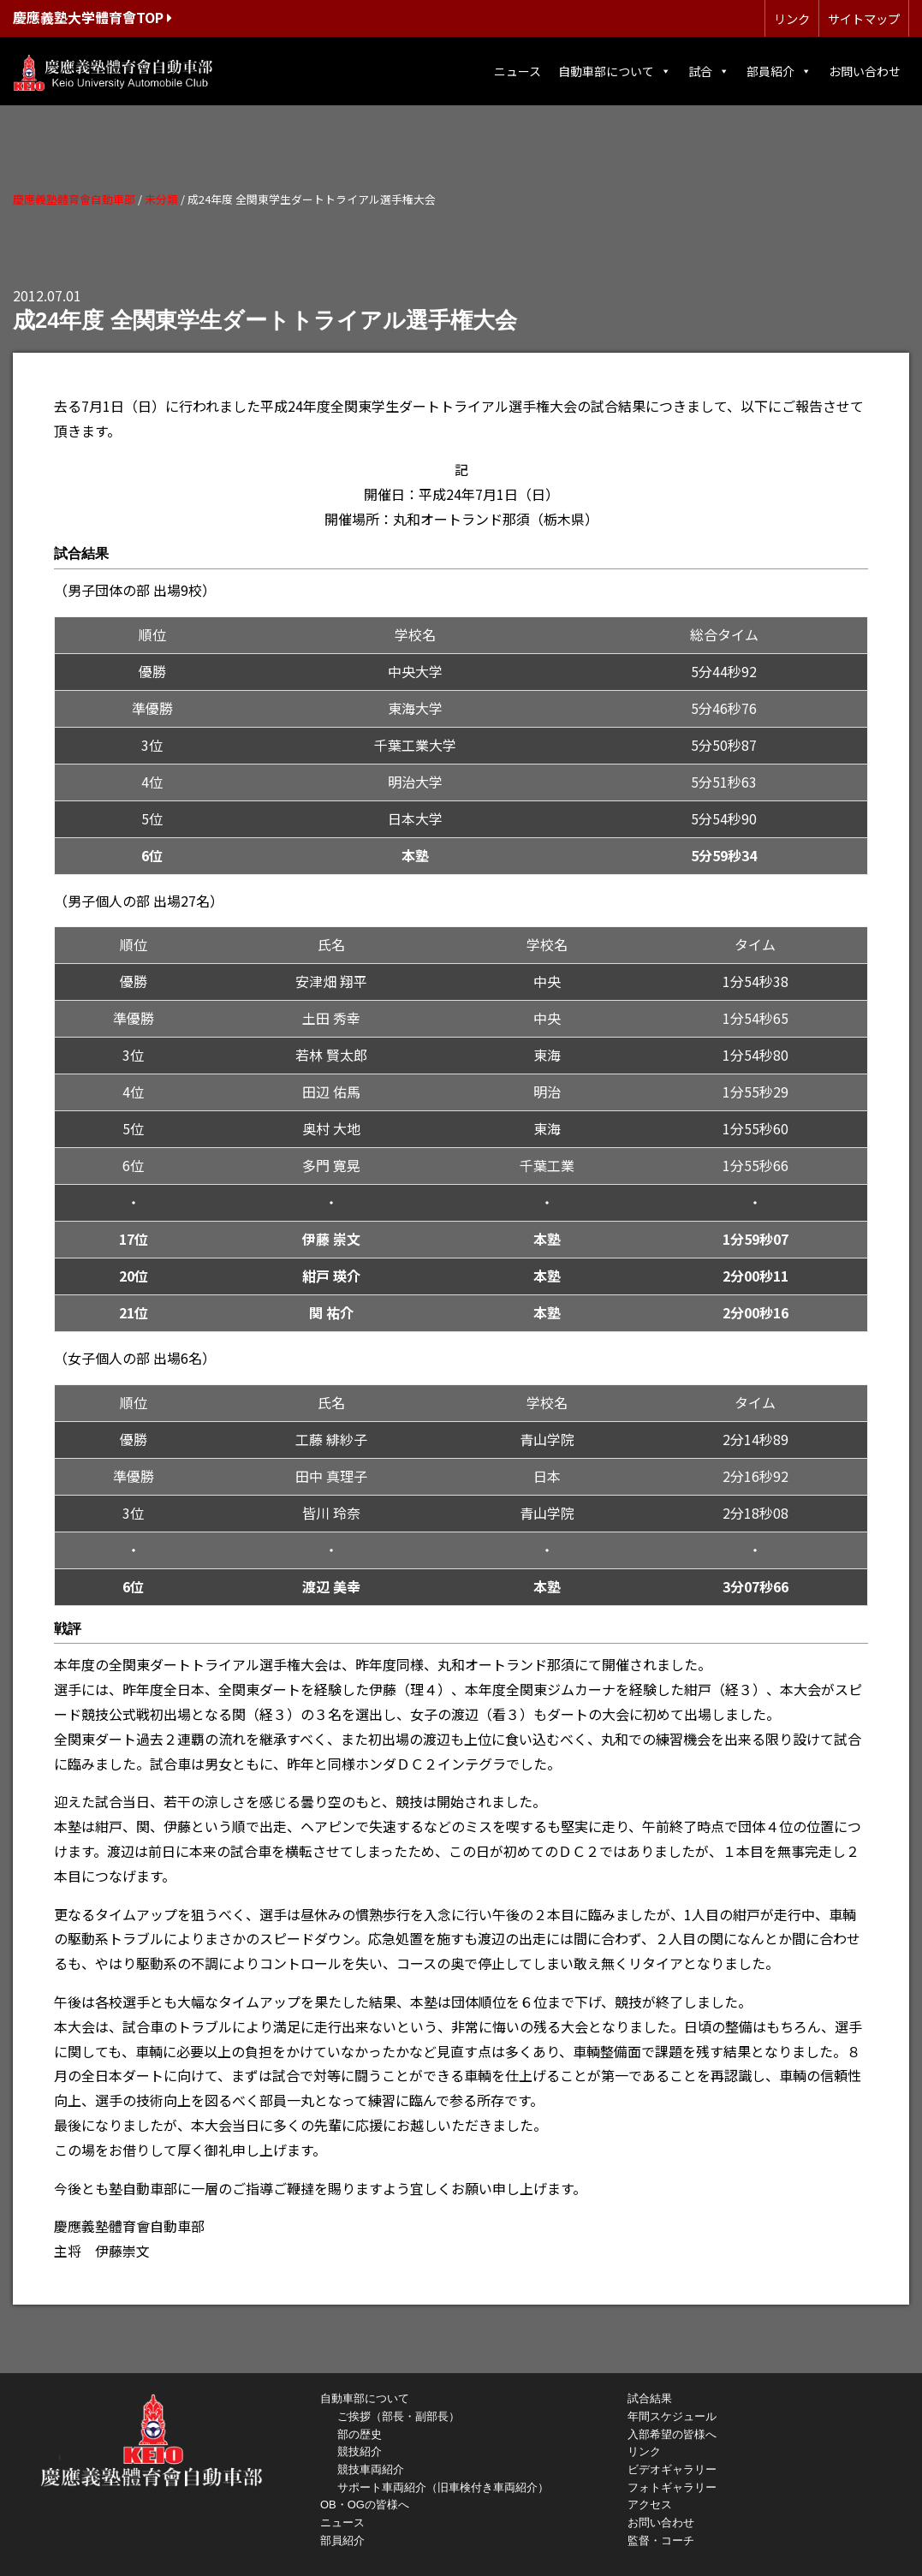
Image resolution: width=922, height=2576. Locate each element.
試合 (708, 71)
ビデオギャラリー (672, 2469)
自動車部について (614, 71)
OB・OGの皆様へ (364, 2504)
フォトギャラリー (672, 2487)
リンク (792, 18)
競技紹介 (359, 2451)
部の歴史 (359, 2434)
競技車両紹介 (370, 2469)
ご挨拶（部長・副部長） (398, 2416)
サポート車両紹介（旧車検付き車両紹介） (443, 2487)
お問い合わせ (865, 71)
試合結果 (650, 2398)
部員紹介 (779, 71)
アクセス (650, 2504)
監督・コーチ (661, 2540)
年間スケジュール (672, 2416)
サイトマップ (864, 18)
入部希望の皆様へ (672, 2434)
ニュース (517, 71)
